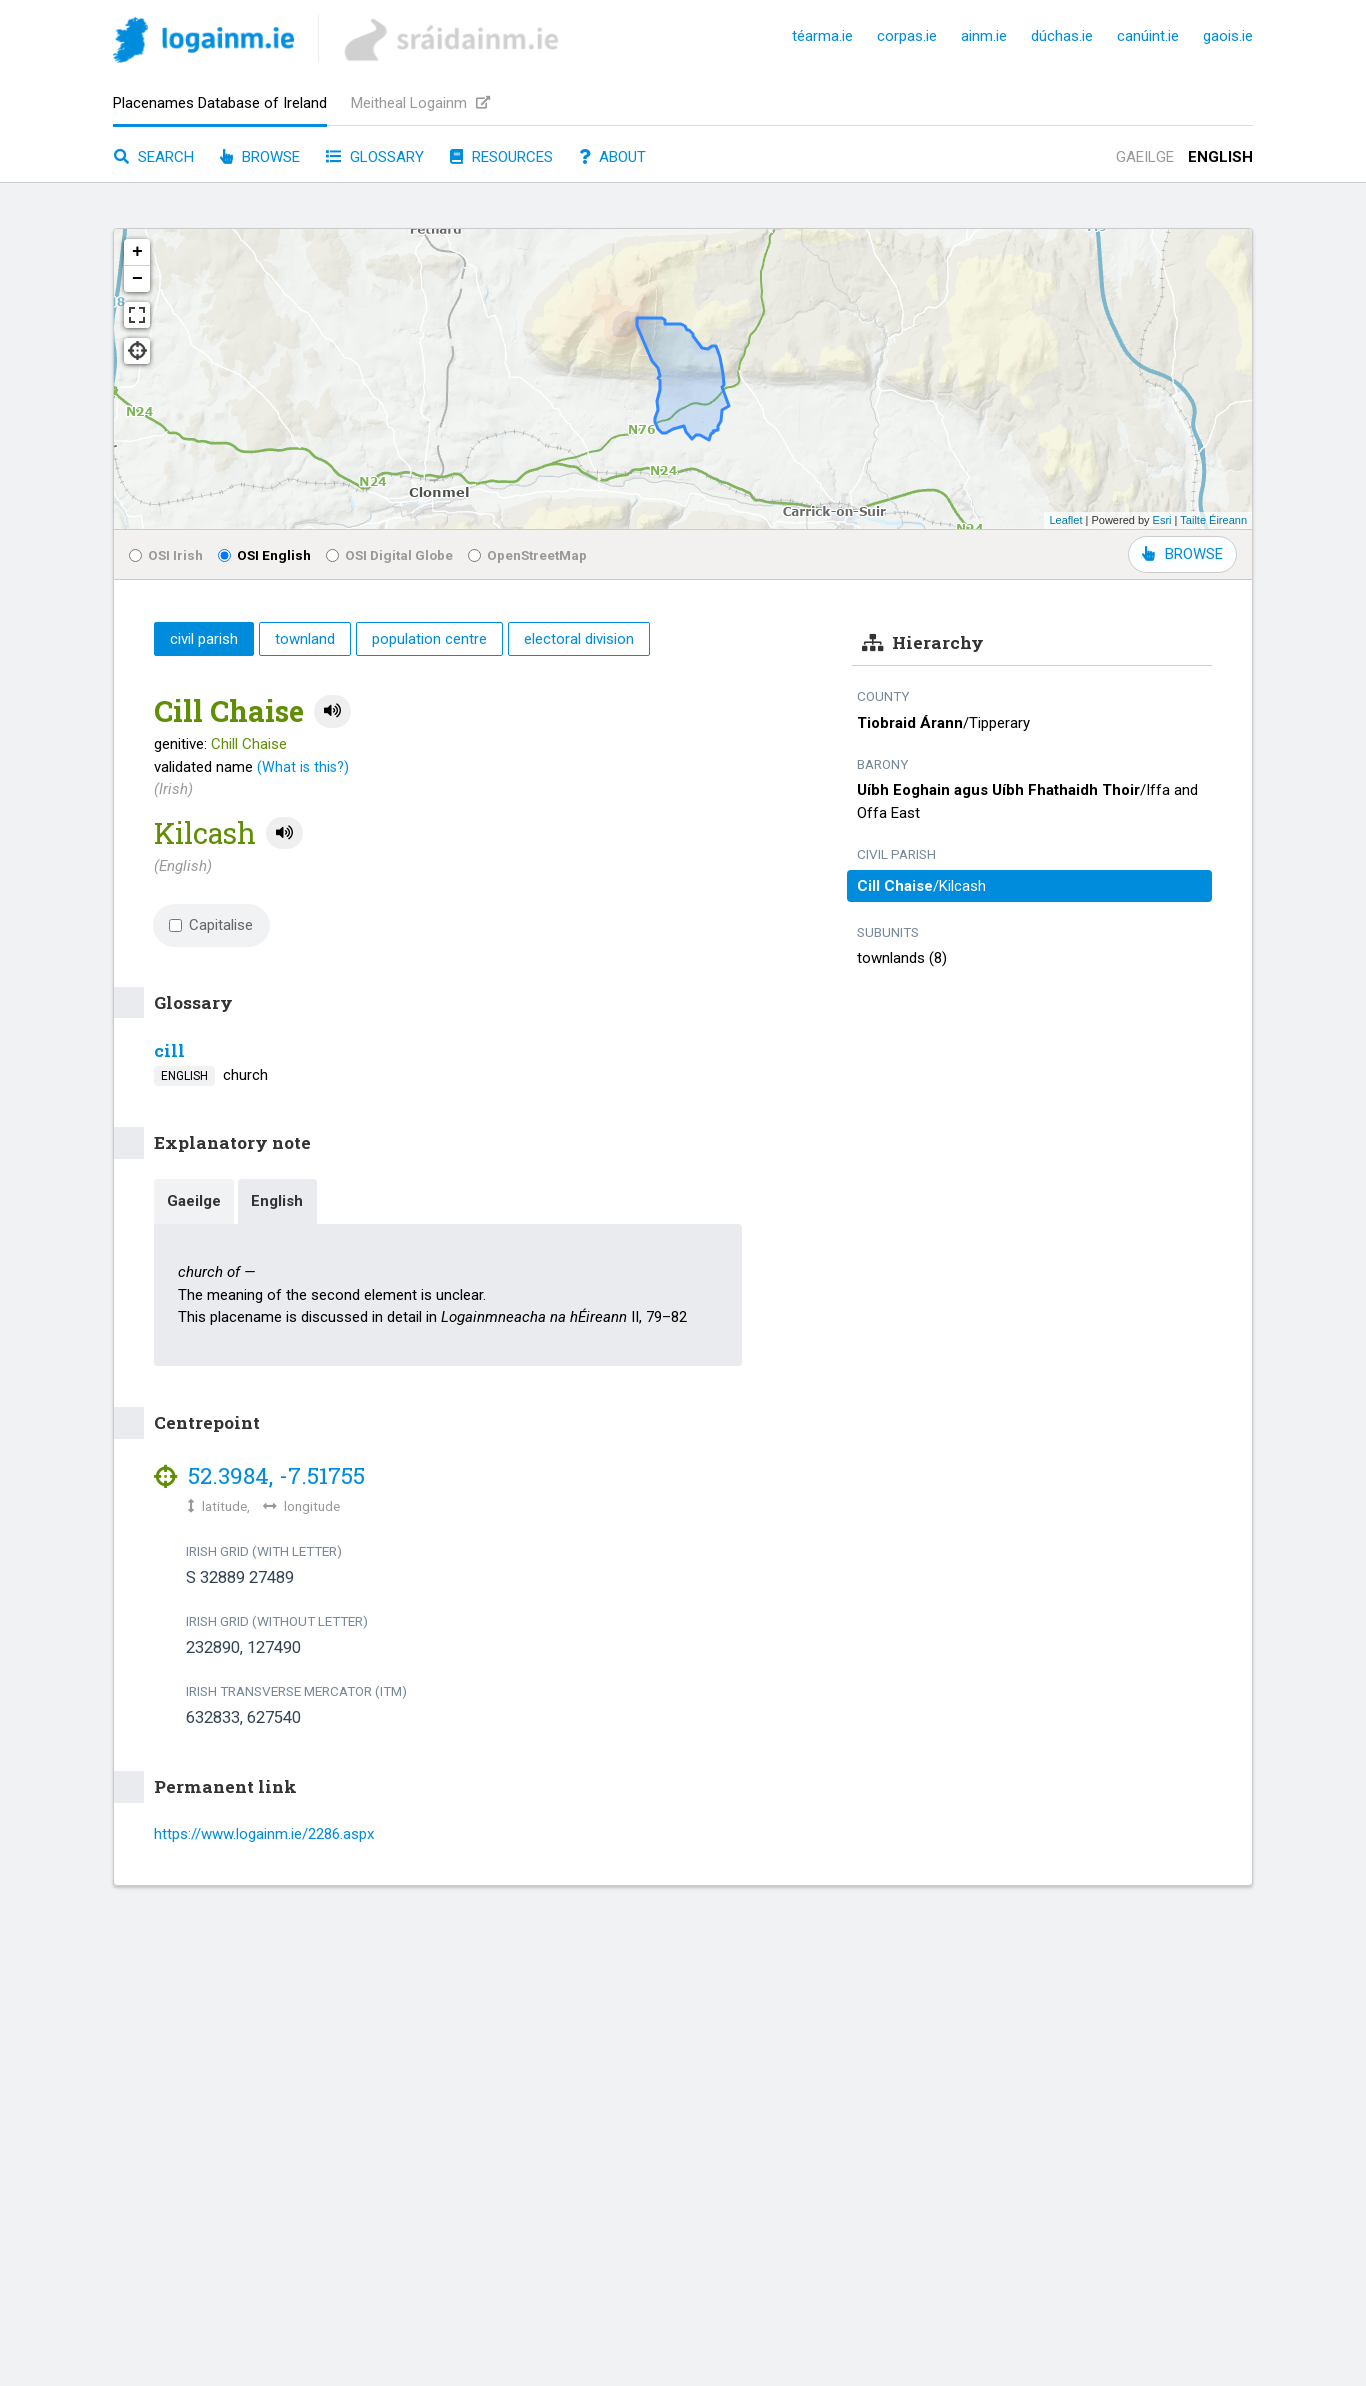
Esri (1162, 520)
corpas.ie (907, 36)
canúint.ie (1148, 36)
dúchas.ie (1062, 36)
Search (154, 157)
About (612, 157)
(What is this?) (303, 767)
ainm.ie (984, 36)
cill (169, 1050)
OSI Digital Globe (389, 555)
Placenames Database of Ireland (220, 103)
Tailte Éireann (1213, 520)
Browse (260, 157)
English (1220, 157)
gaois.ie (1228, 36)
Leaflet (1065, 520)
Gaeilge (1145, 157)
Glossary (375, 157)
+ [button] (137, 252)
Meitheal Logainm (420, 103)
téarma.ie (822, 36)
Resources (501, 157)
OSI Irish (166, 555)
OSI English (264, 555)
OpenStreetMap (527, 555)
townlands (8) (902, 958)
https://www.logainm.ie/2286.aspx (264, 1834)
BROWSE (1182, 554)
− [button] (137, 279)
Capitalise (211, 925)
